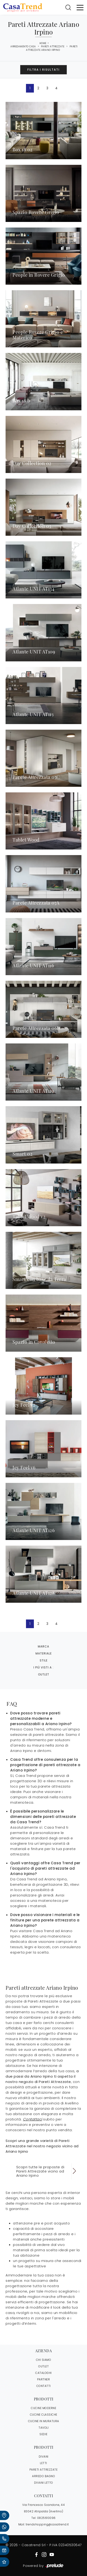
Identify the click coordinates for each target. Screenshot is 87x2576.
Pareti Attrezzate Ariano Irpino (52, 48)
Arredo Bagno (43, 2476)
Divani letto (43, 2483)
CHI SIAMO (43, 2360)
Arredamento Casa (23, 46)
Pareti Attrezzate (52, 46)
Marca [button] (43, 1646)
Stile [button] (44, 1660)
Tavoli (43, 2428)
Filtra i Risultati (43, 70)
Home (42, 43)
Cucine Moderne (43, 2408)
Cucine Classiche (43, 2415)
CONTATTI (43, 2386)
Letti (43, 2463)
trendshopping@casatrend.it (47, 2524)
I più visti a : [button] (43, 1667)
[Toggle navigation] (80, 7)
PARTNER (43, 2379)
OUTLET (43, 2366)
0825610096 (46, 2518)
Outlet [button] (43, 1674)
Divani (43, 2457)
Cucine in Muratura (43, 2421)
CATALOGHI (43, 2373)
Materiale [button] (43, 1653)
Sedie (43, 2434)
